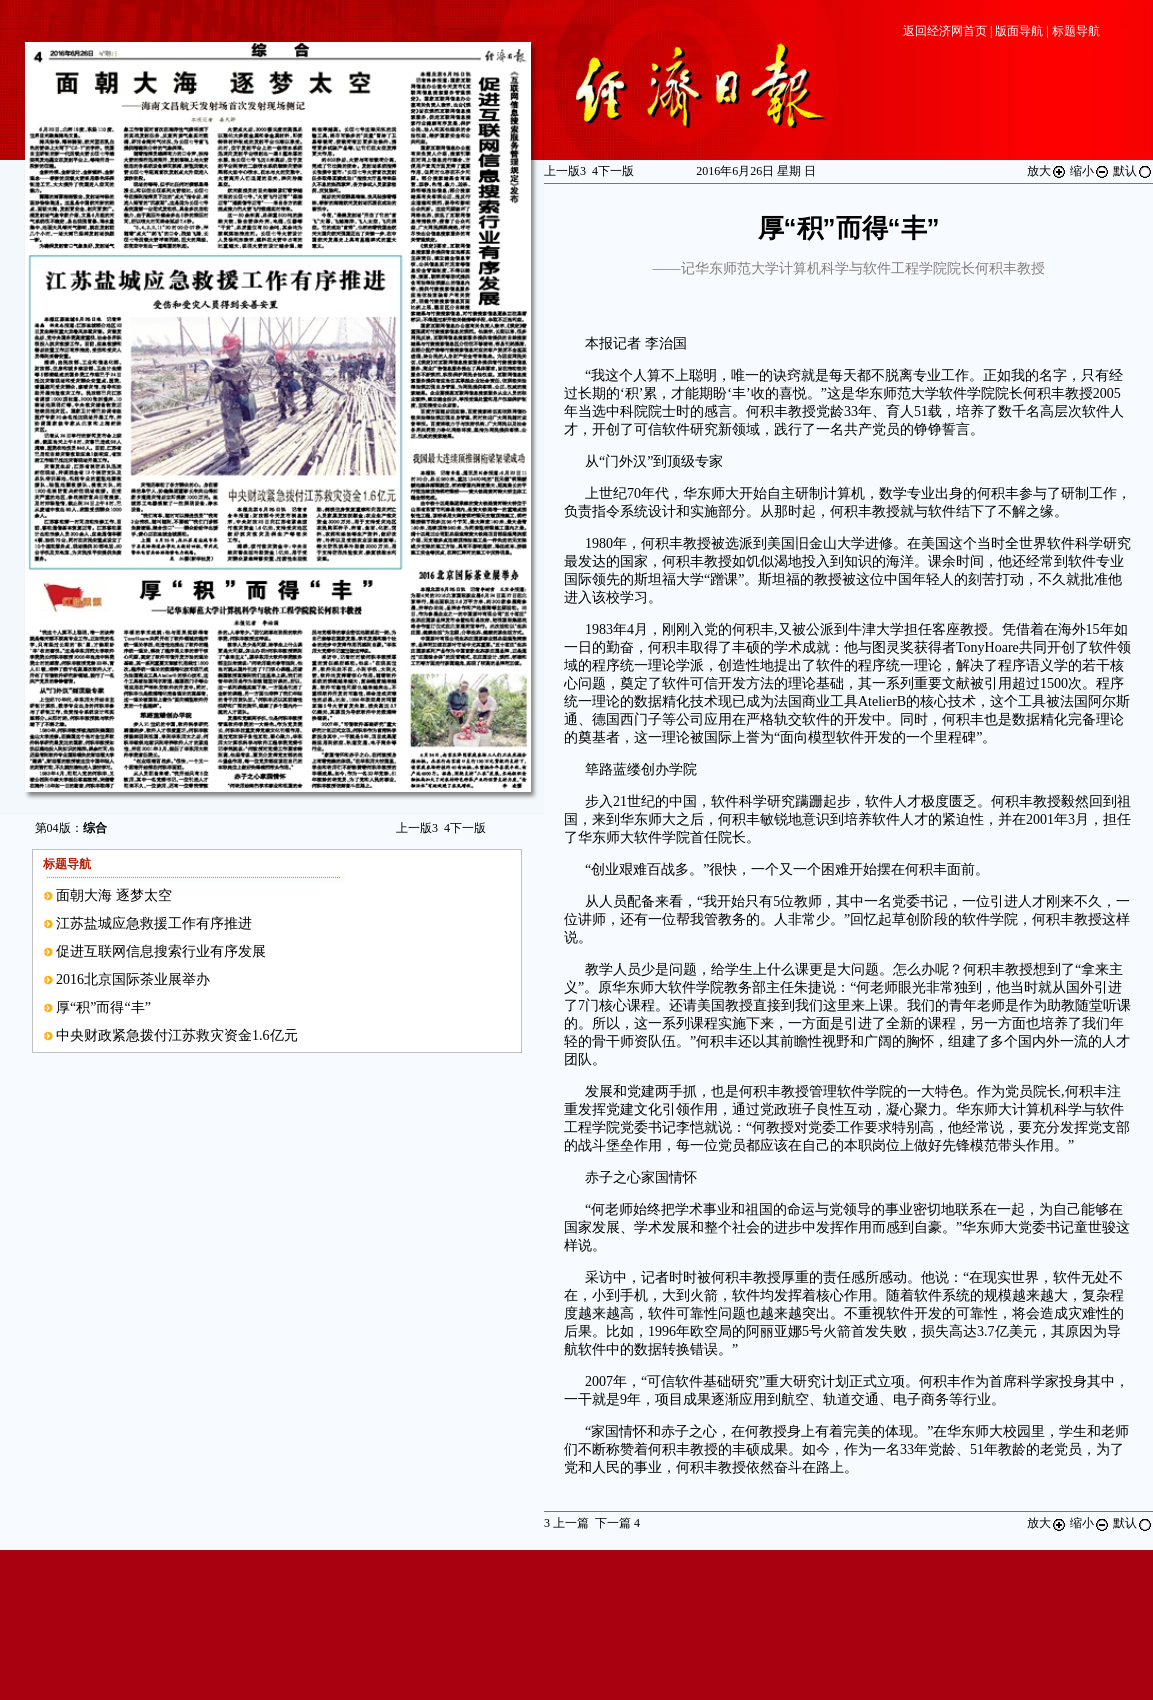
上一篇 (566, 1523)
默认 (1133, 171)
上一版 (417, 828)
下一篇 (617, 1523)
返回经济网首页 (945, 31)
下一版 (465, 828)
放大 (1047, 171)
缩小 (1090, 171)
